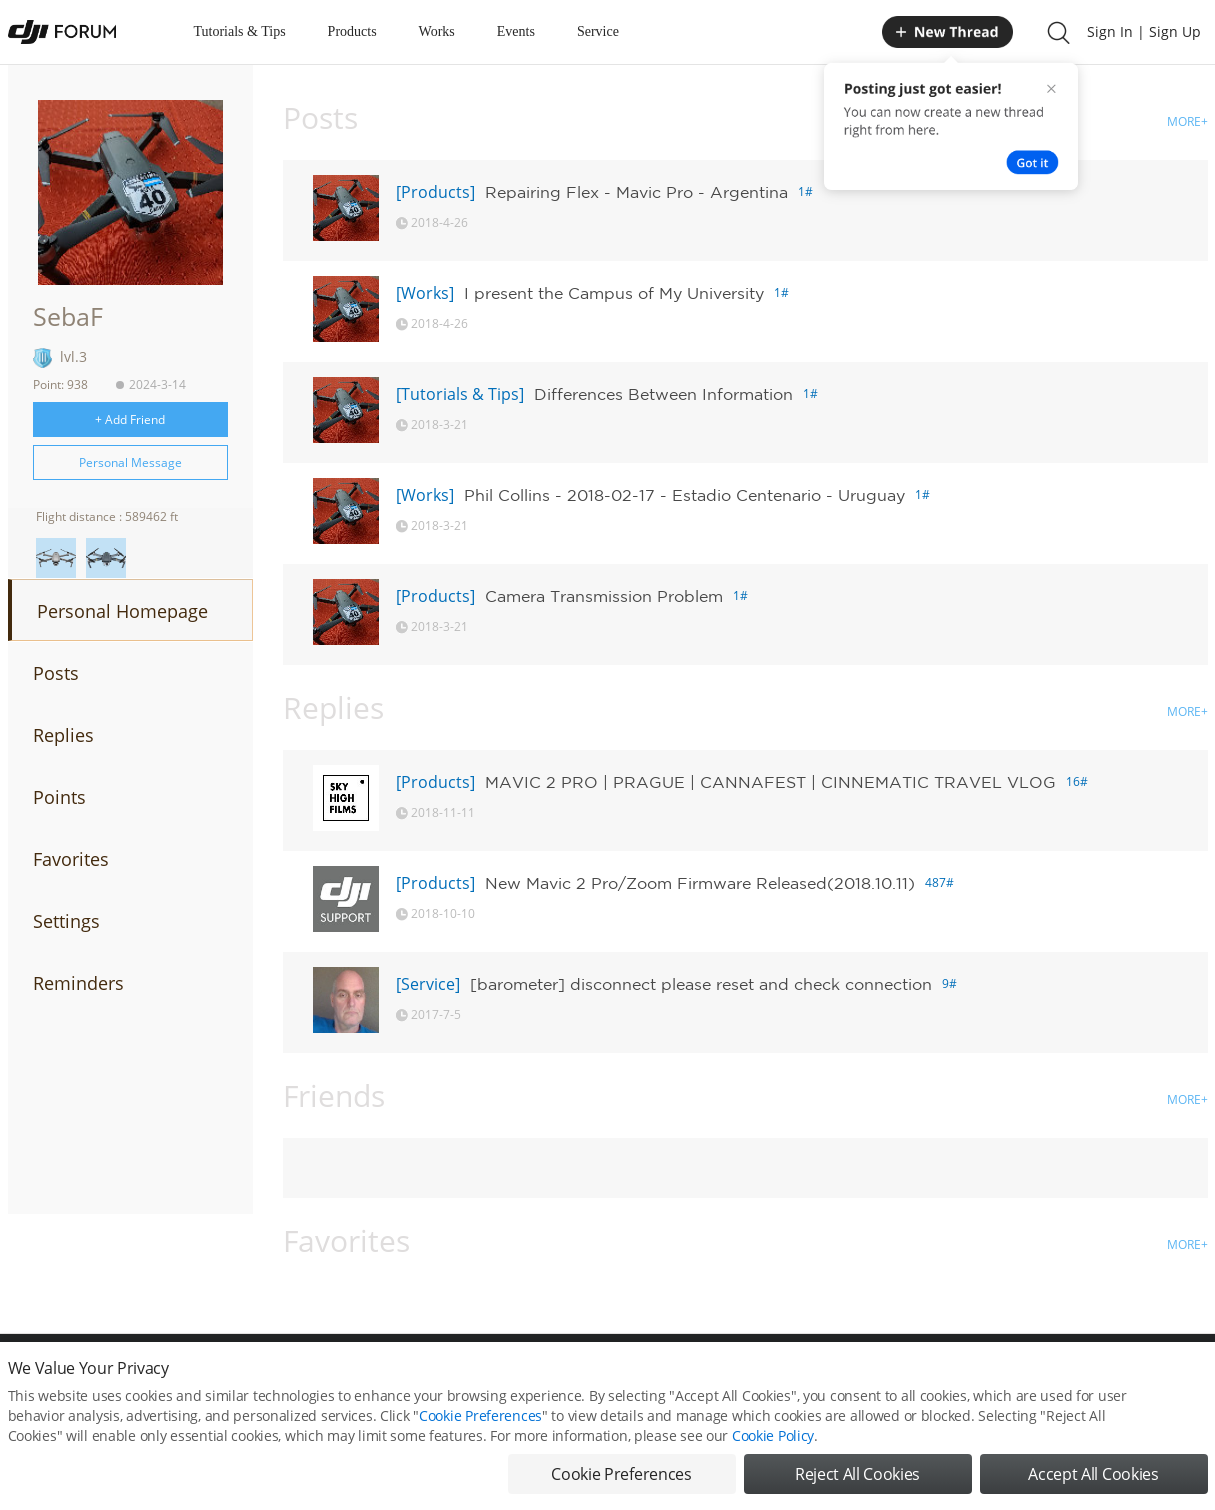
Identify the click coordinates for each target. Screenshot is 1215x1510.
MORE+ (1187, 121)
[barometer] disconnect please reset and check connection (701, 984)
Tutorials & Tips (240, 31)
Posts (56, 673)
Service (598, 31)
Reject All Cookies (857, 1476)
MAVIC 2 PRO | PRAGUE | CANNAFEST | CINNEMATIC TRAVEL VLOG (770, 782)
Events (516, 31)
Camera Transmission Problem (604, 596)
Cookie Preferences (480, 1417)
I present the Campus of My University (614, 293)
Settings (66, 921)
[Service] (428, 984)
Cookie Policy (773, 1437)
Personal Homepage (122, 611)
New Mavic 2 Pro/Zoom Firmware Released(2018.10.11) (700, 883)
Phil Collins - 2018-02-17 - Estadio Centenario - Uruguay (684, 495)
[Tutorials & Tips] (460, 394)
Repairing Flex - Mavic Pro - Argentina (636, 192)
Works (437, 31)
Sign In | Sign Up (1144, 31)
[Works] (425, 293)
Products (352, 31)
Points (59, 797)
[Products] (435, 192)
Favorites (71, 859)
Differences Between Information (663, 394)
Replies (63, 735)
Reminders (78, 983)
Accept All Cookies (1093, 1476)
